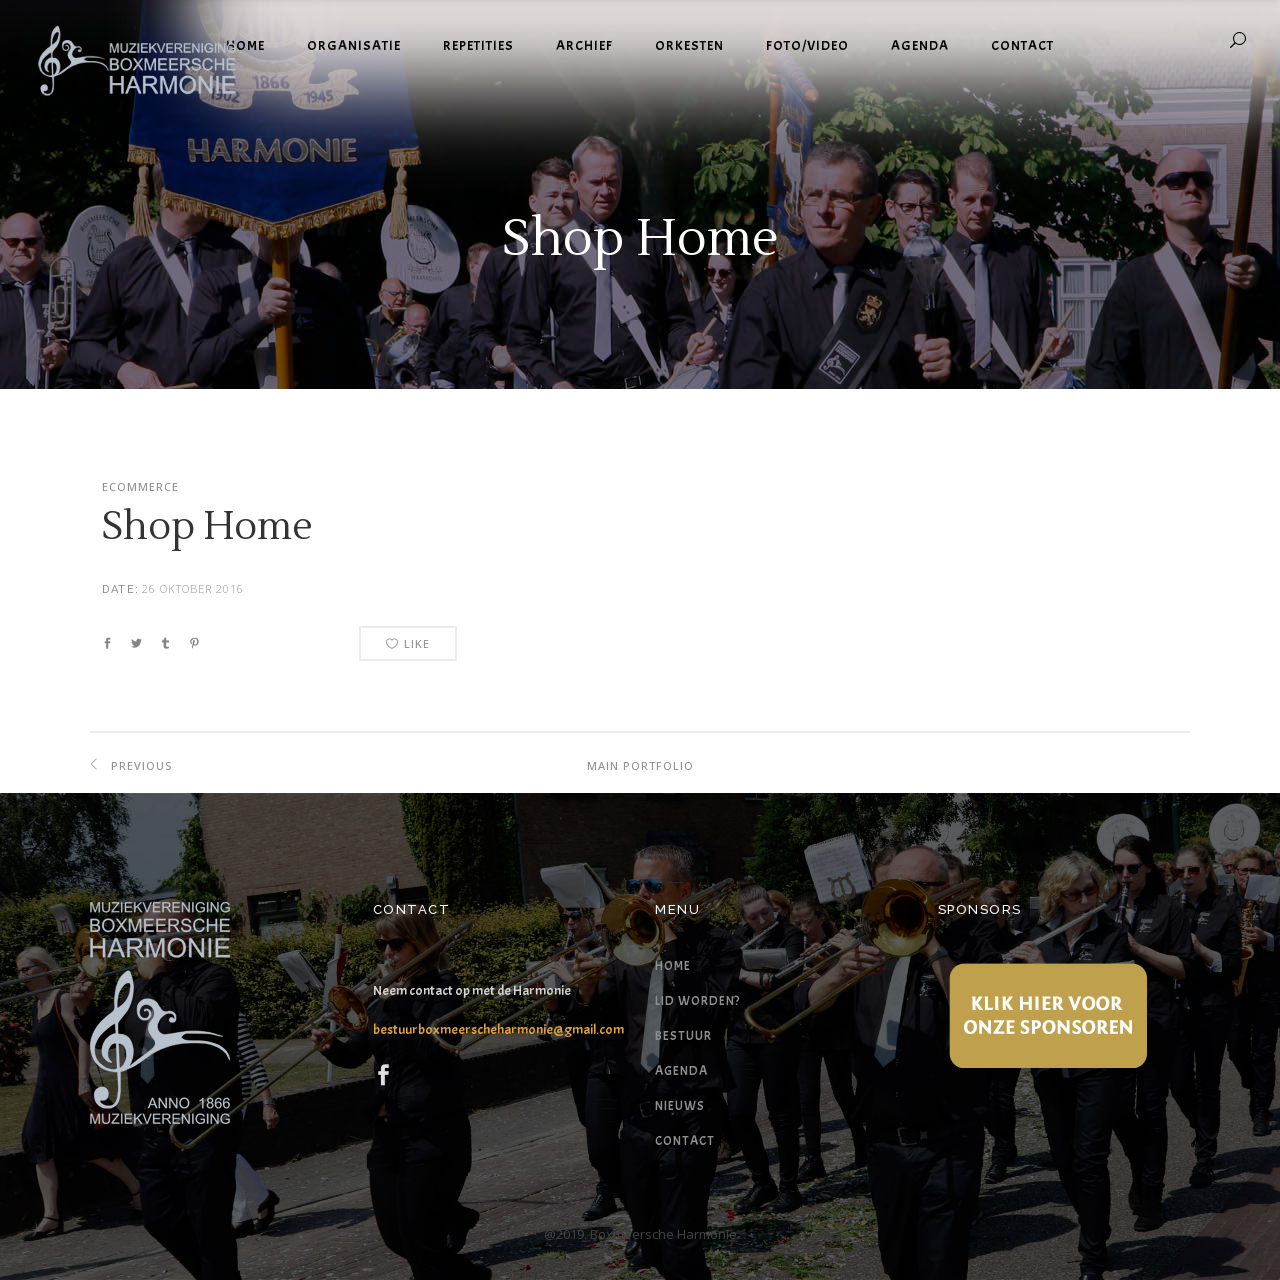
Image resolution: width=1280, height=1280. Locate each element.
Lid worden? (697, 1001)
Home (673, 966)
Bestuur (683, 1036)
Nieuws (680, 1106)
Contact (685, 1141)
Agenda (681, 1071)
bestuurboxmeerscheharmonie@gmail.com (498, 1029)
